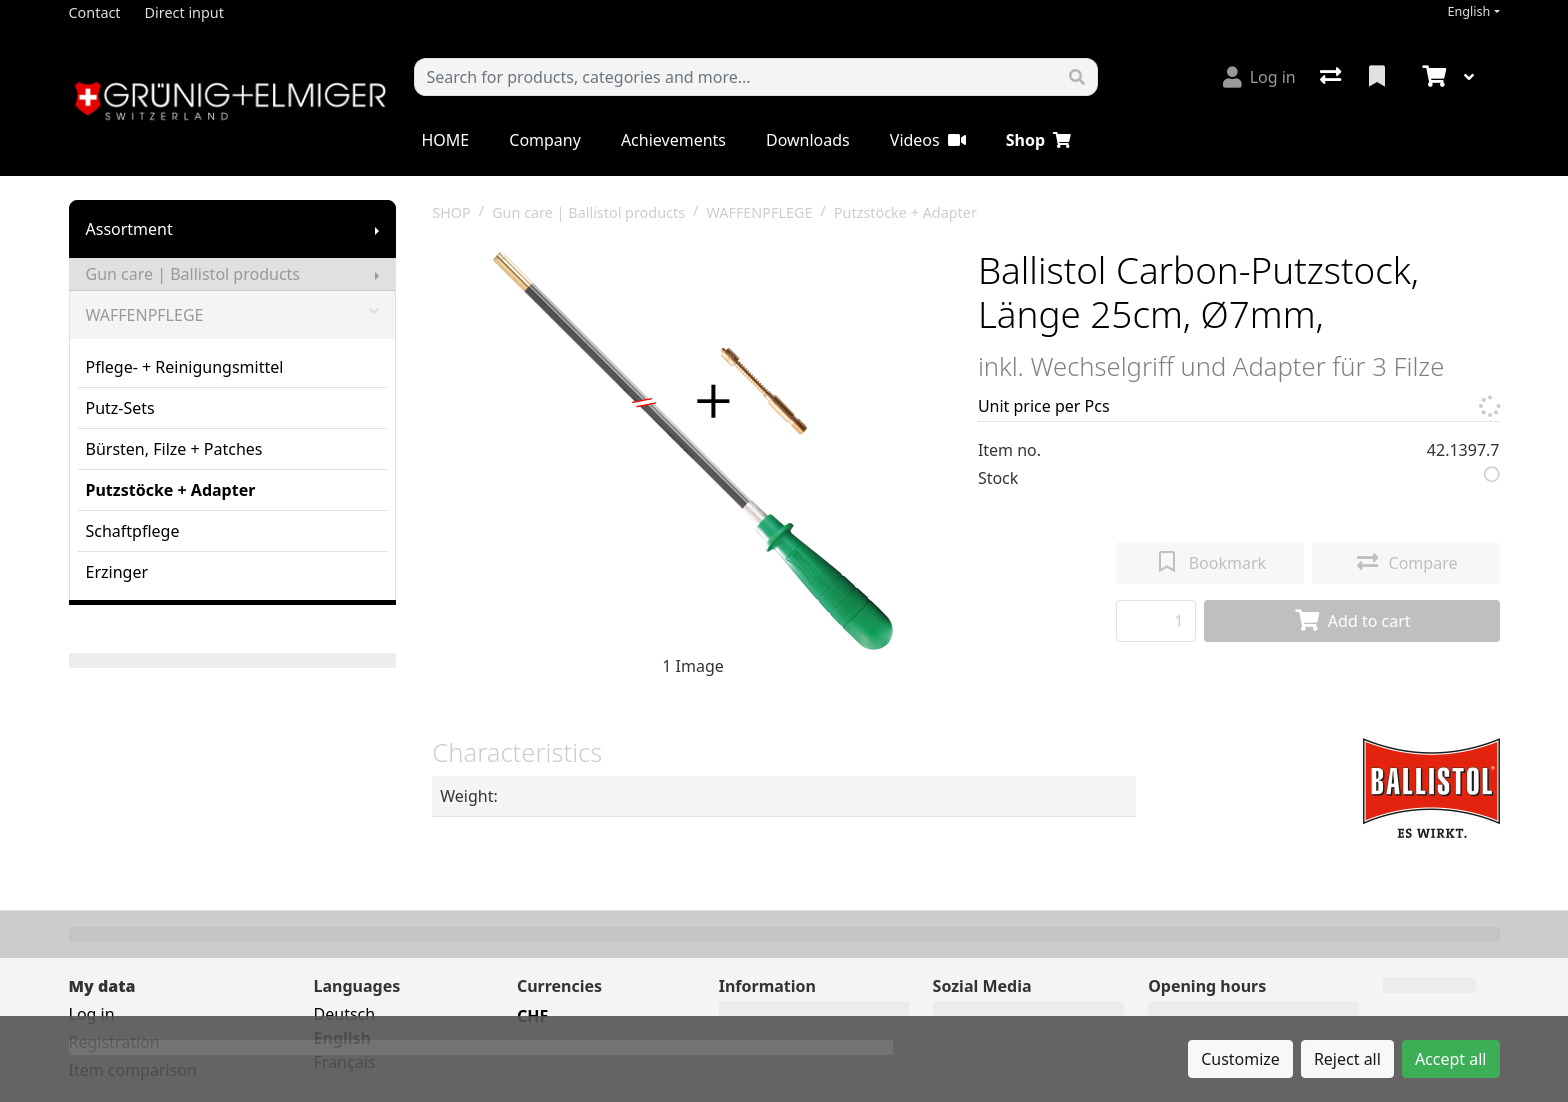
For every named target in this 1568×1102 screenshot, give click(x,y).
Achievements (673, 140)
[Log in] (1259, 77)
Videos (928, 140)
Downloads (808, 140)
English (1468, 11)
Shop (1038, 140)
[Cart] (1432, 77)
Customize (1240, 1059)
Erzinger (117, 572)
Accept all (1451, 1059)
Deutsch (345, 1014)
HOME (446, 140)
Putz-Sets (120, 408)
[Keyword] (736, 77)
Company (545, 140)
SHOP (451, 212)
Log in (92, 1014)
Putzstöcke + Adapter (171, 490)
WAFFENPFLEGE (233, 315)
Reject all (1347, 1059)
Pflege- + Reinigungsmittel (185, 367)
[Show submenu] (377, 229)
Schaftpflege (133, 531)
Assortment (129, 229)
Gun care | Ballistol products (193, 274)
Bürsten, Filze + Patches (174, 449)
